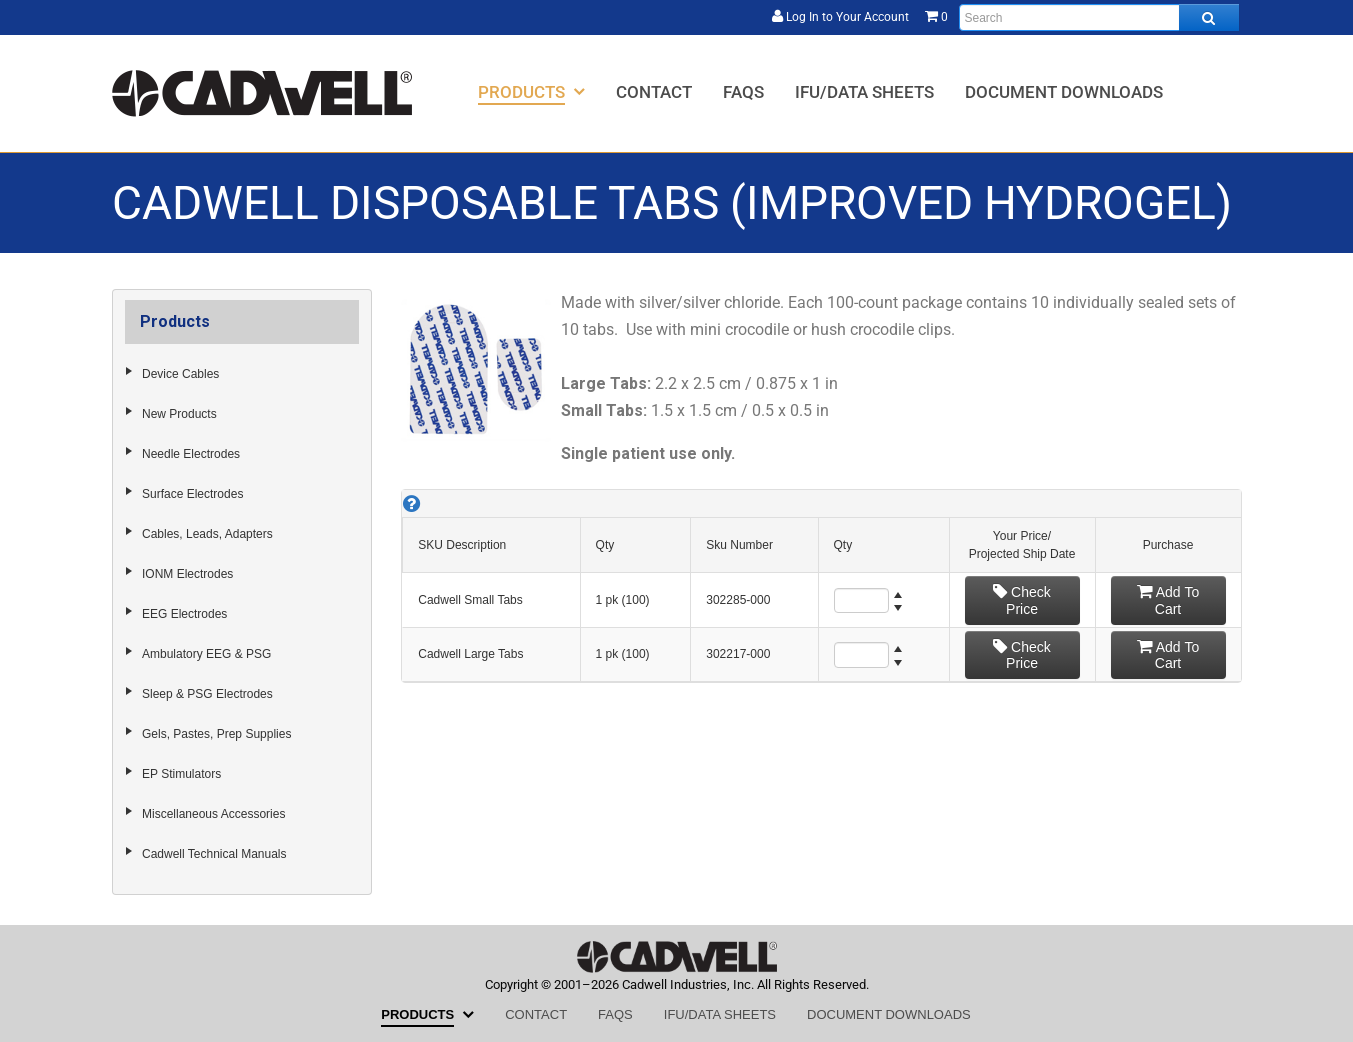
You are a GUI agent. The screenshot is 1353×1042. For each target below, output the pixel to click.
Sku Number (739, 545)
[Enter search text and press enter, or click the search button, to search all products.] (1099, 17)
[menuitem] (531, 91)
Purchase (1168, 545)
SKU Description (462, 545)
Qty (605, 545)
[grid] (821, 586)
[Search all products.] (1209, 17)
